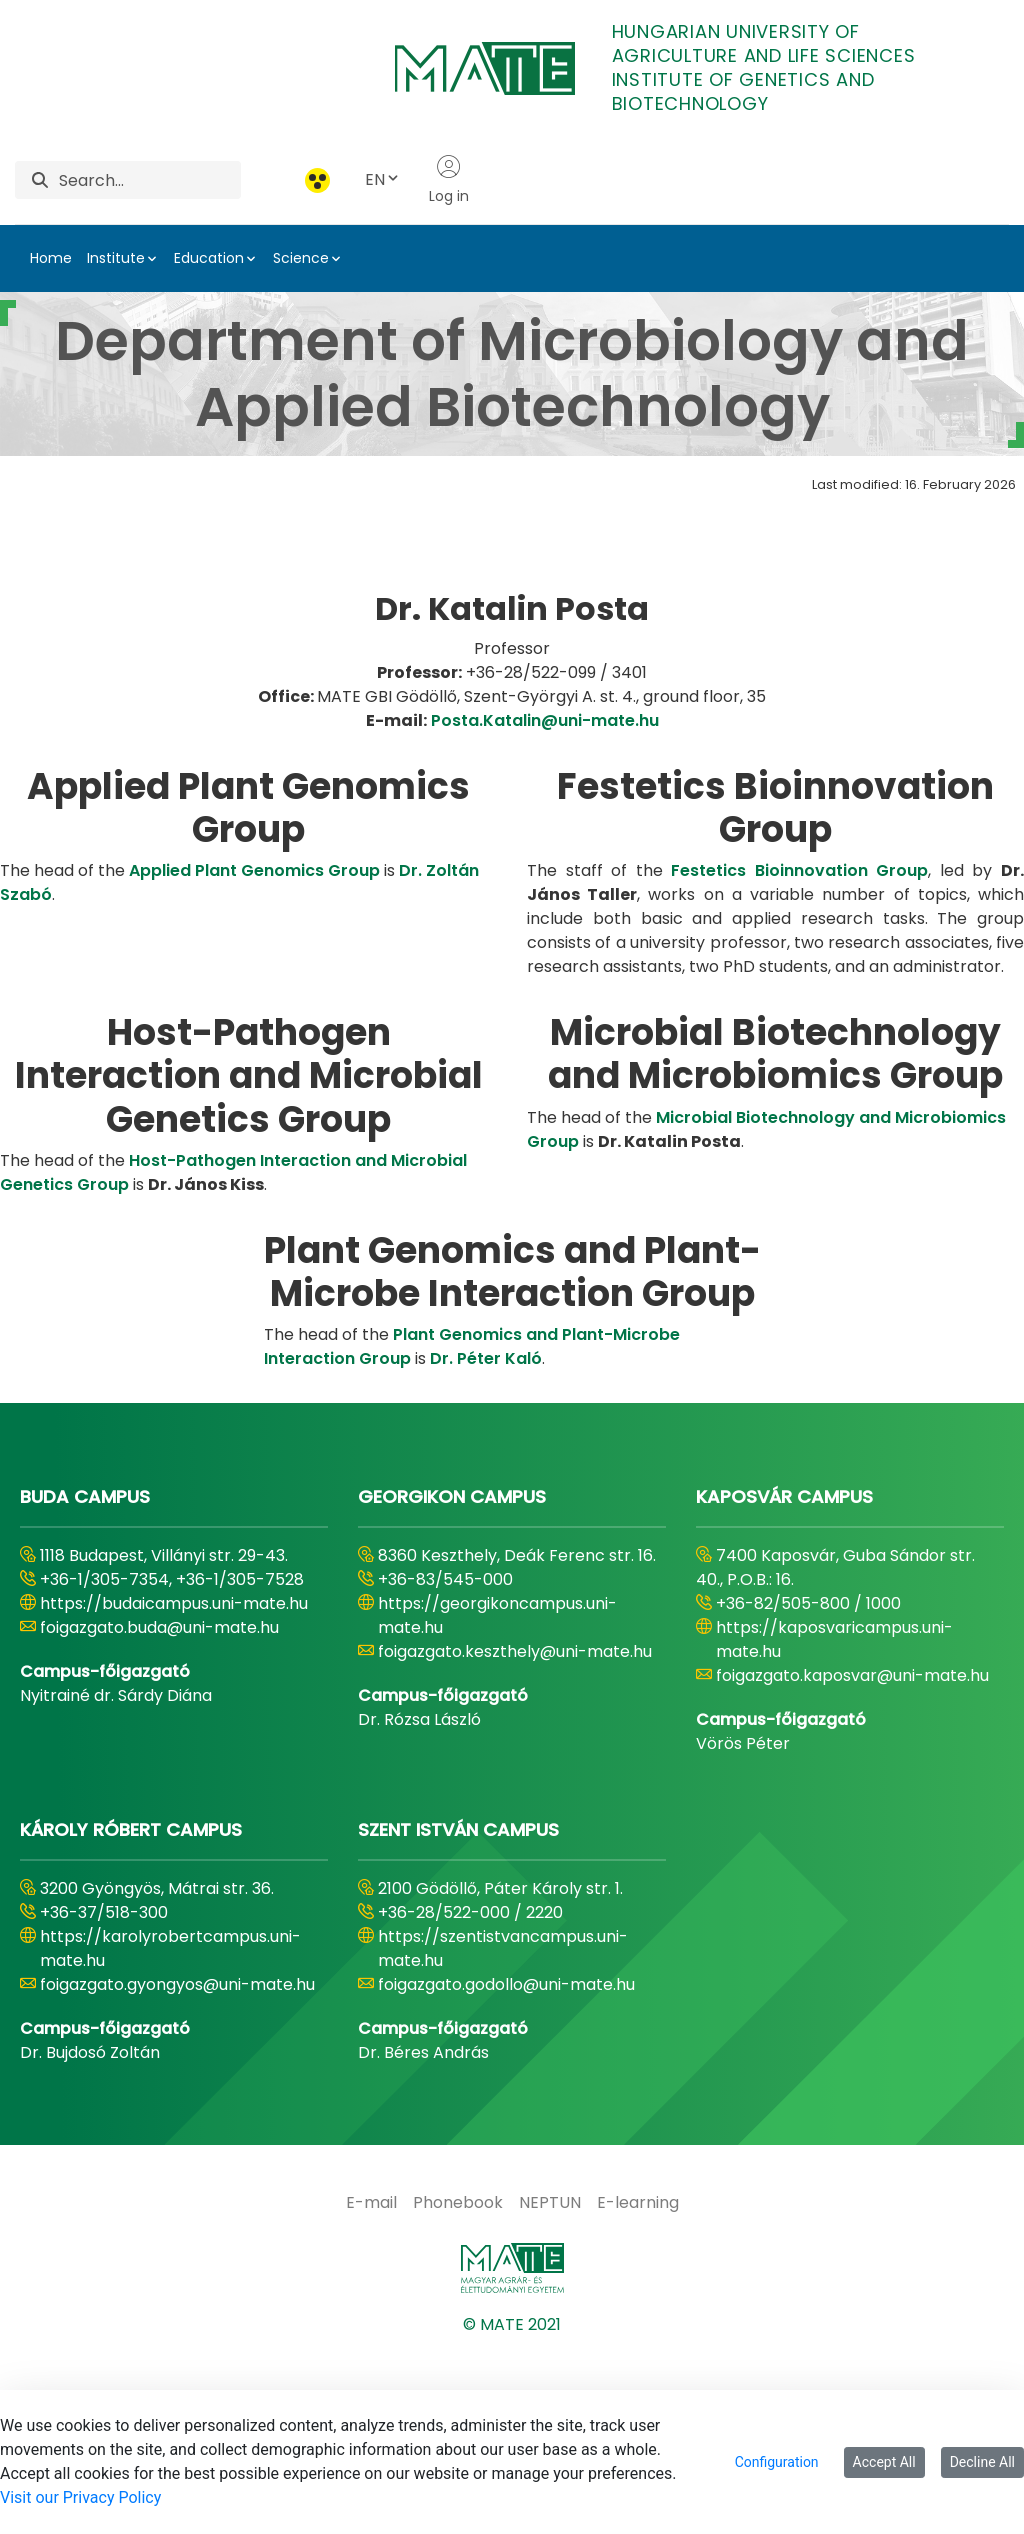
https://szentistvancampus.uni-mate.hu (503, 2135)
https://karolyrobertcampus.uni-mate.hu (170, 2135)
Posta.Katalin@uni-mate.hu (545, 906)
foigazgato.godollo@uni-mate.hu (506, 2171)
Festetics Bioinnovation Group (799, 1057)
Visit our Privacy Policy (80, 2497)
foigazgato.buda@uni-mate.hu (159, 1814)
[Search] (150, 180)
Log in (449, 180)
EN (383, 179)
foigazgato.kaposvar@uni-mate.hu (852, 1862)
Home (51, 258)
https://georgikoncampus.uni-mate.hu (497, 1802)
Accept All (884, 2462)
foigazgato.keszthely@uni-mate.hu (515, 1838)
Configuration (777, 2462)
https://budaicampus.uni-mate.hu (174, 1790)
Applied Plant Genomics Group (254, 1057)
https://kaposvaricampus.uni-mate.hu (834, 1826)
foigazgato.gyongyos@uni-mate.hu (177, 2171)
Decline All (982, 2462)
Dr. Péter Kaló (486, 1545)
